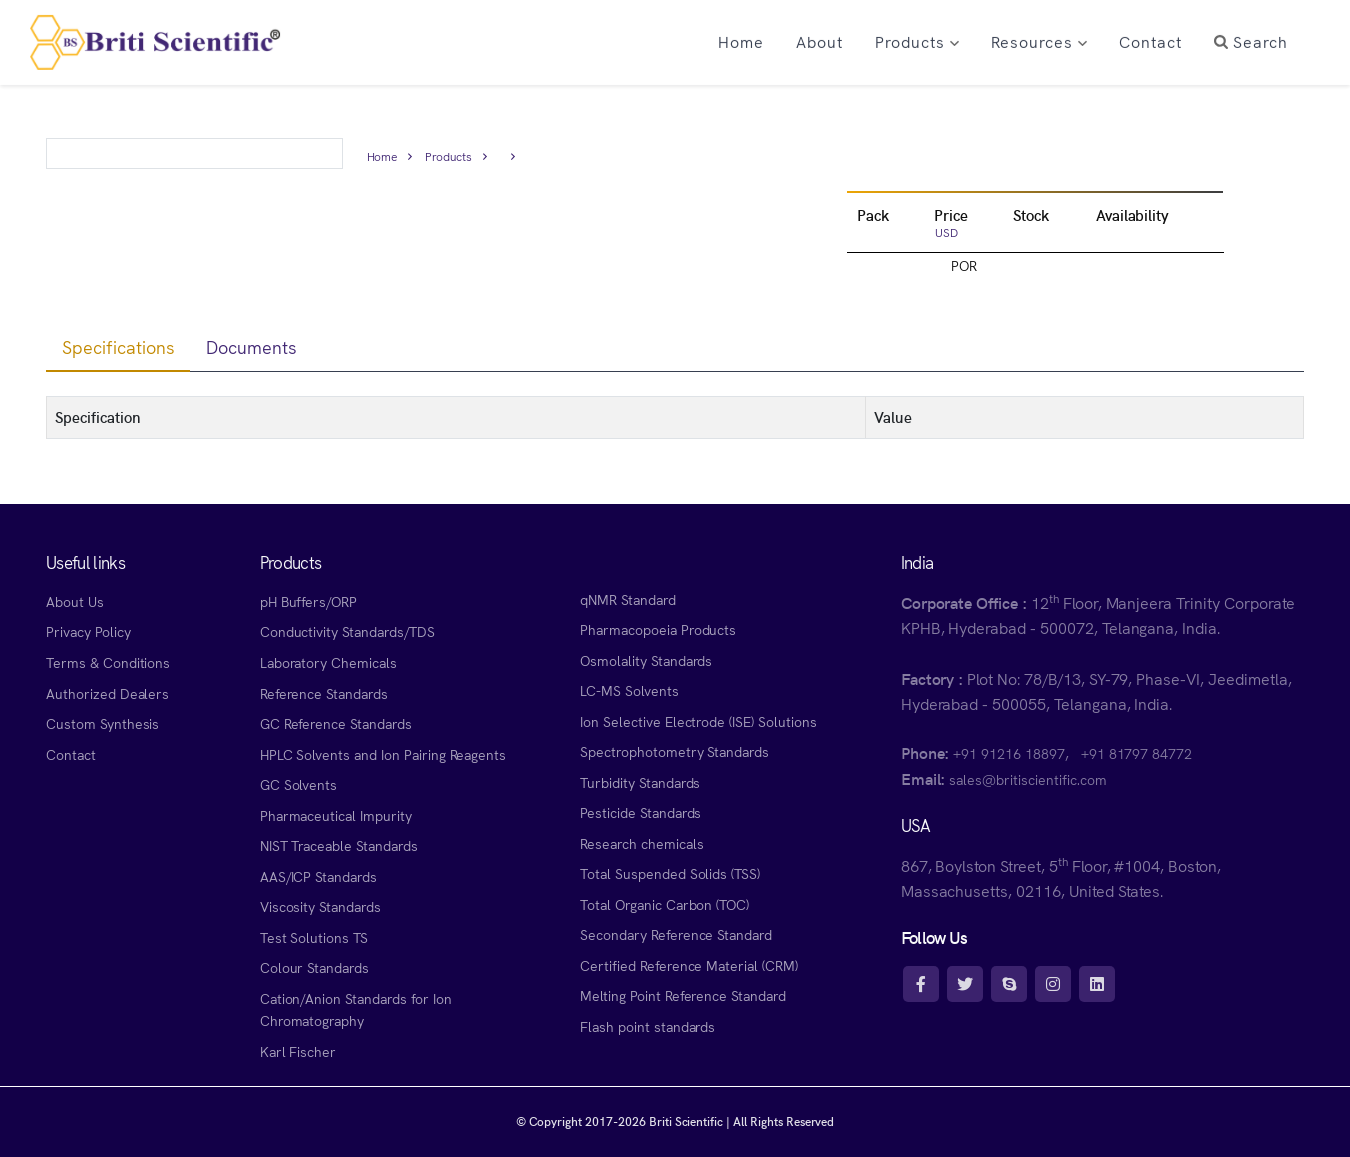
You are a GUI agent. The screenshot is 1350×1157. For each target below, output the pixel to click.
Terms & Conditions (108, 662)
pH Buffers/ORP (308, 601)
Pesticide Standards (640, 812)
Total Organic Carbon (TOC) (664, 904)
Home (382, 155)
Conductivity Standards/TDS (347, 631)
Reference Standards (324, 693)
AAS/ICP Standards (318, 876)
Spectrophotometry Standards (674, 751)
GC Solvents (299, 784)
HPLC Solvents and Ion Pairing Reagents (383, 754)
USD (946, 231)
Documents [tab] (251, 346)
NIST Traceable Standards (339, 845)
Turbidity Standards (640, 782)
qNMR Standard (628, 599)
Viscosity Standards (320, 906)
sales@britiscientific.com (1027, 779)
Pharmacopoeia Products (658, 629)
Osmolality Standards (646, 660)
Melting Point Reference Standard (683, 995)
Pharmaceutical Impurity (336, 815)
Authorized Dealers (107, 693)
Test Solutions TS (314, 937)
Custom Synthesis (102, 723)
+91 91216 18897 (1008, 753)
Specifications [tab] (118, 346)
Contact (71, 754)
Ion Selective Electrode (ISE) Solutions (698, 721)
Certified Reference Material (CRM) (689, 965)
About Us (75, 601)
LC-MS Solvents (629, 690)
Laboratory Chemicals (328, 662)
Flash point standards (647, 1026)
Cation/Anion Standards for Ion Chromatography (356, 1009)
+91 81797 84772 (1136, 753)
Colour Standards (314, 967)
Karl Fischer (298, 1051)
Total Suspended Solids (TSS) (670, 873)
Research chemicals (641, 843)
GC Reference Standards (336, 723)
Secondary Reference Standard (676, 934)
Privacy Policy (88, 631)
